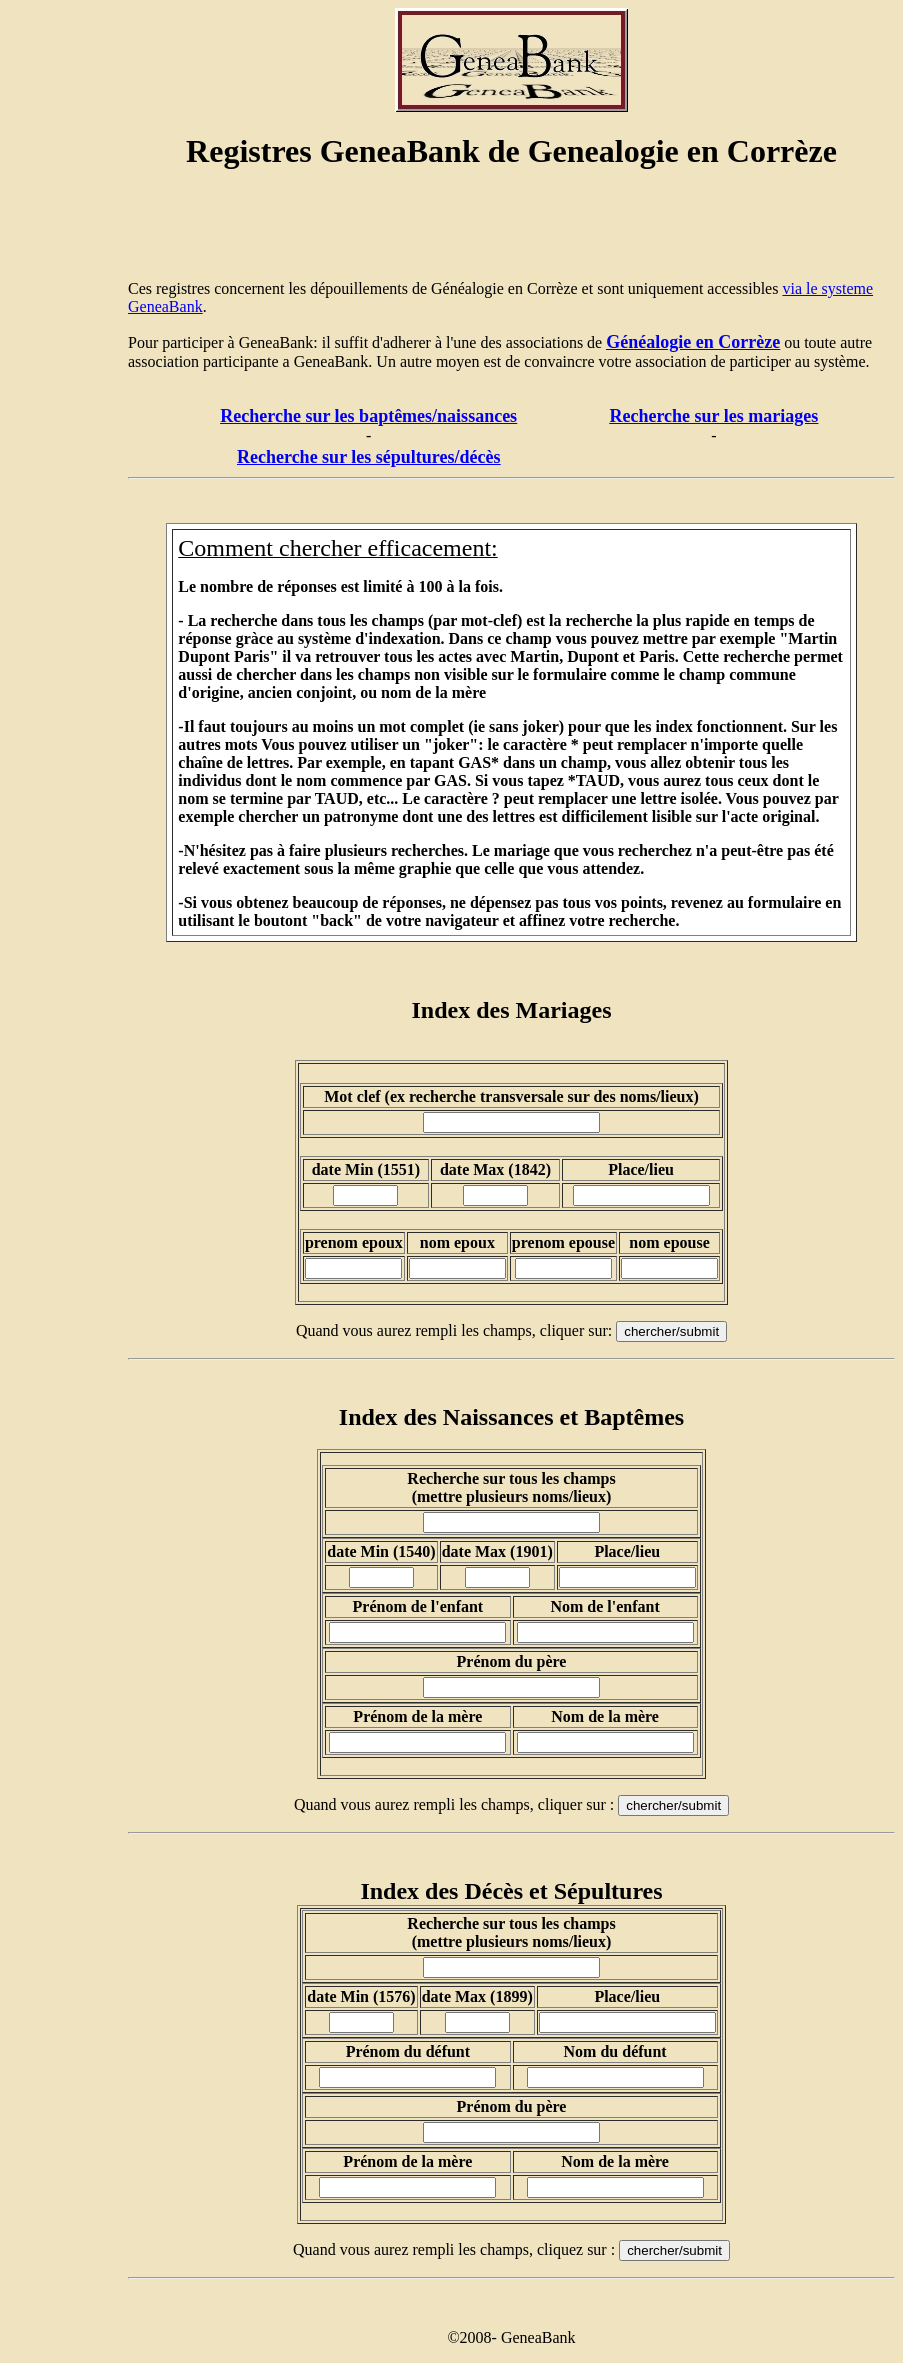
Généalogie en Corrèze (693, 342)
